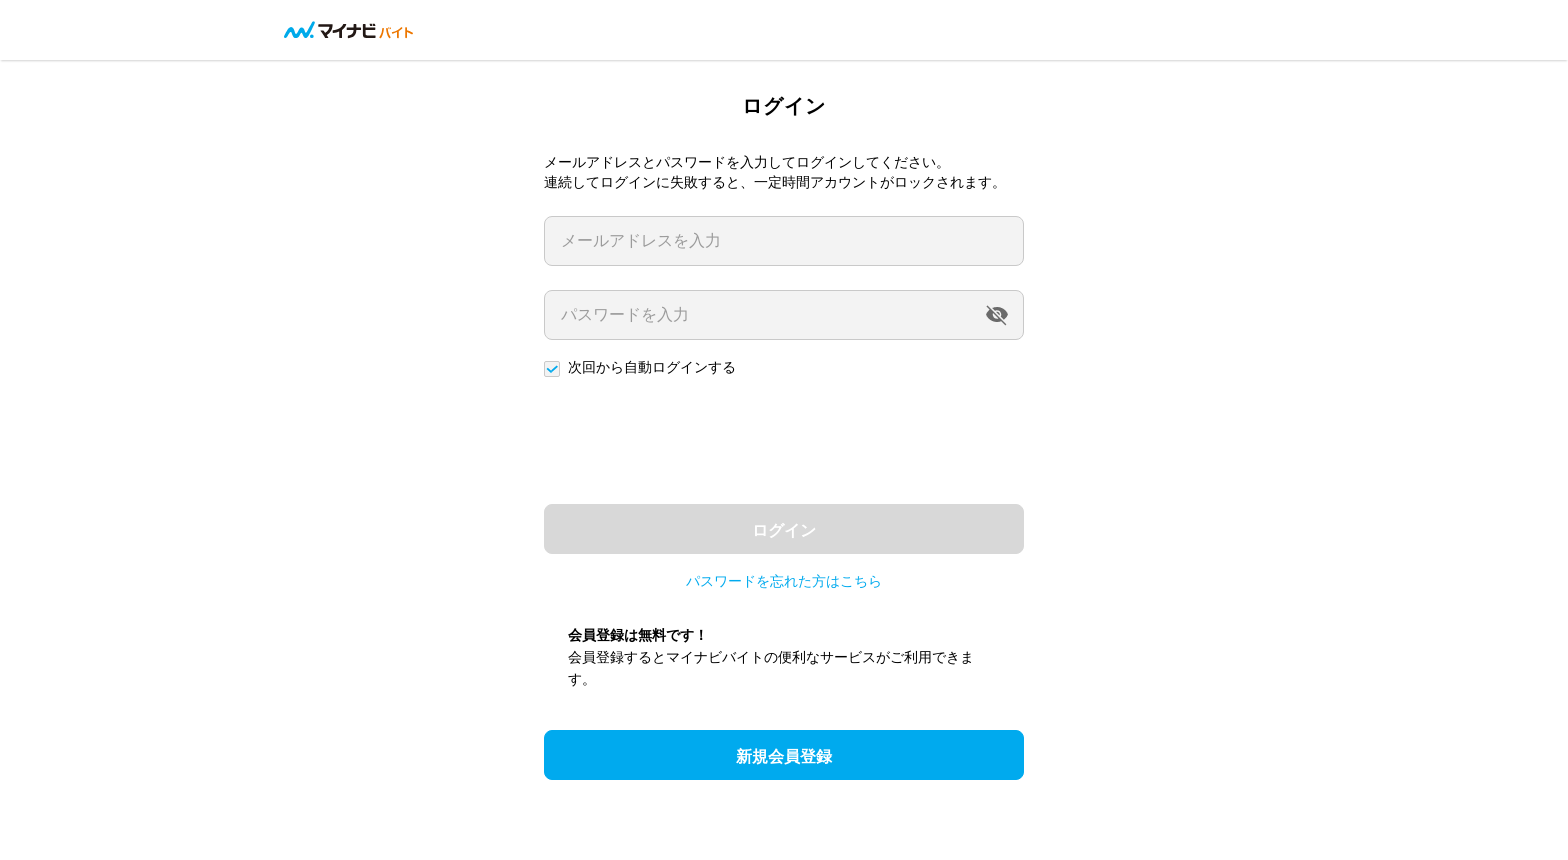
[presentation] (696, 441)
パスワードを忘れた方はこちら (784, 581)
